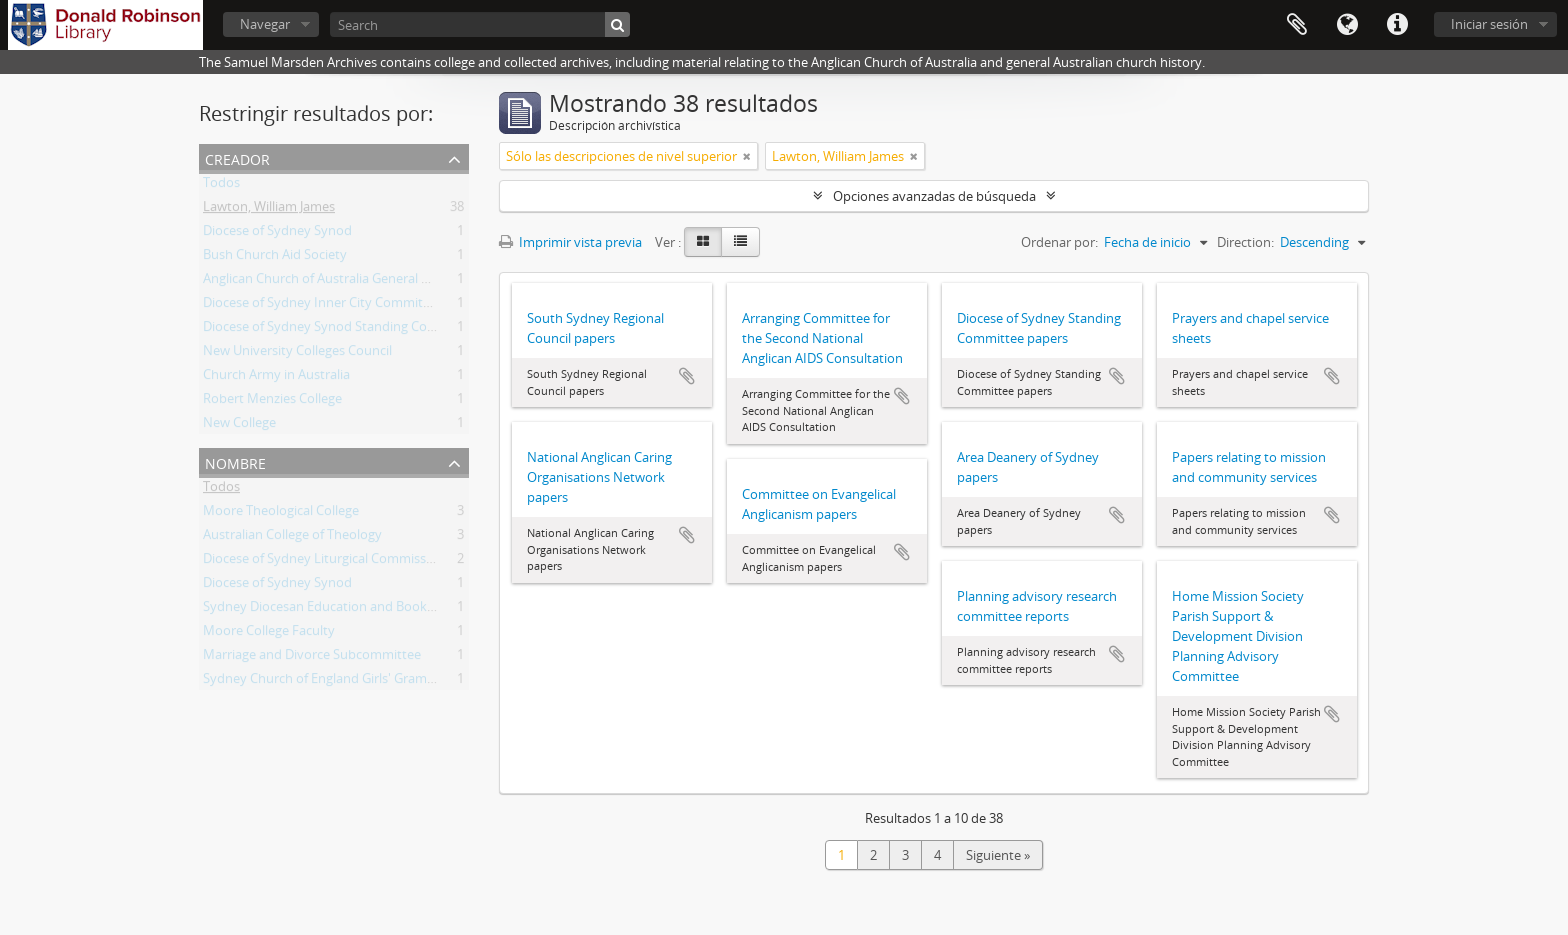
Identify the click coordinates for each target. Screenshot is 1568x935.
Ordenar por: (1059, 242)
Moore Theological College (281, 514)
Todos (221, 186)
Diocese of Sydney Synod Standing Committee (340, 330)
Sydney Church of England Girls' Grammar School (348, 682)
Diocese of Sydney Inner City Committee (322, 306)
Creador (237, 157)
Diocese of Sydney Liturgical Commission (324, 562)
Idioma (1347, 25)
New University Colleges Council (297, 354)
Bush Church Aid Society (275, 258)
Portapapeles (1297, 25)
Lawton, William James (269, 210)
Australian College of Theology (292, 538)
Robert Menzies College (272, 402)
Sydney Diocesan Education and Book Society (338, 610)
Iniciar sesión (1489, 24)
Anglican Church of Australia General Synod (331, 282)
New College (239, 426)
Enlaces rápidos (1397, 25)
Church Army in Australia (276, 378)
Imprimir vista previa (570, 242)
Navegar (265, 24)
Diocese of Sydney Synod (277, 234)
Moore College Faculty (269, 634)
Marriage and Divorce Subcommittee (312, 658)
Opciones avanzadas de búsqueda (934, 196)
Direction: (1245, 242)
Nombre (235, 461)
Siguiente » (998, 855)
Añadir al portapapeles (687, 376)
